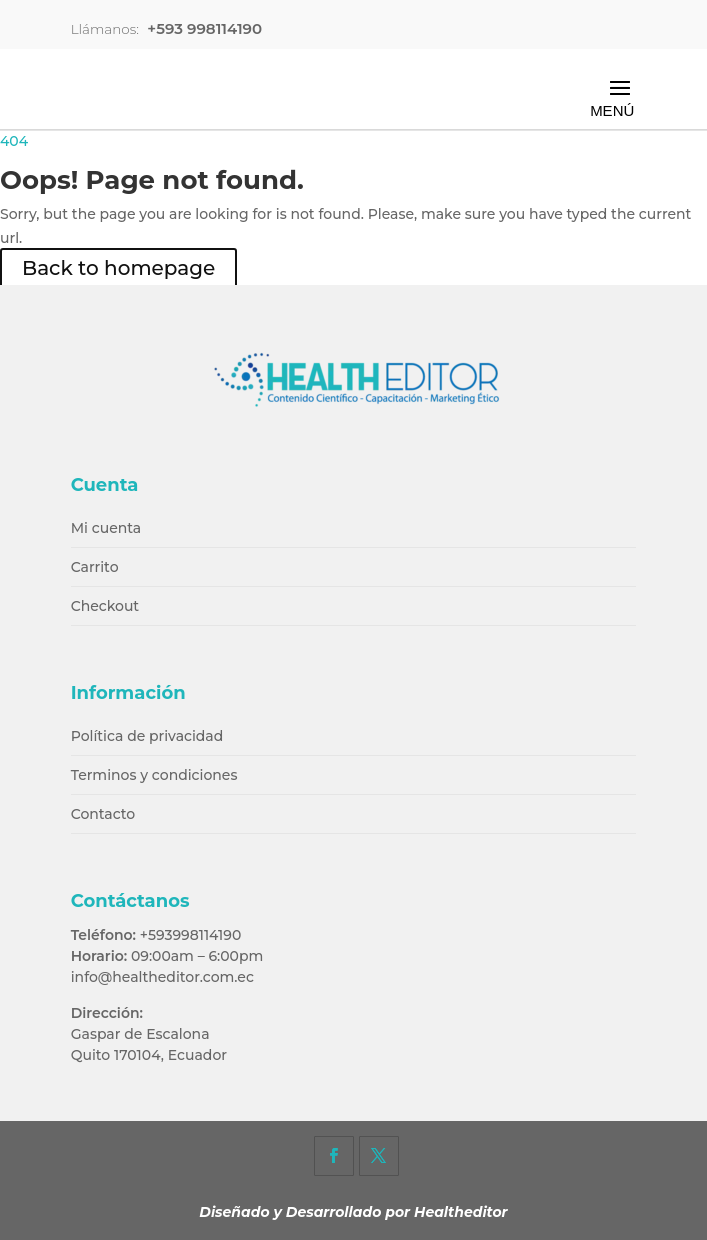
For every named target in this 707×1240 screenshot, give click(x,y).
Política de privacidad (147, 736)
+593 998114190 (204, 28)
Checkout (105, 606)
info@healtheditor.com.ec (162, 977)
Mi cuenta (106, 528)
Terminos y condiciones (154, 775)
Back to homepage (118, 268)
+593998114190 (191, 935)
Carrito (95, 567)
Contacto (103, 814)
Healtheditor (461, 1212)
